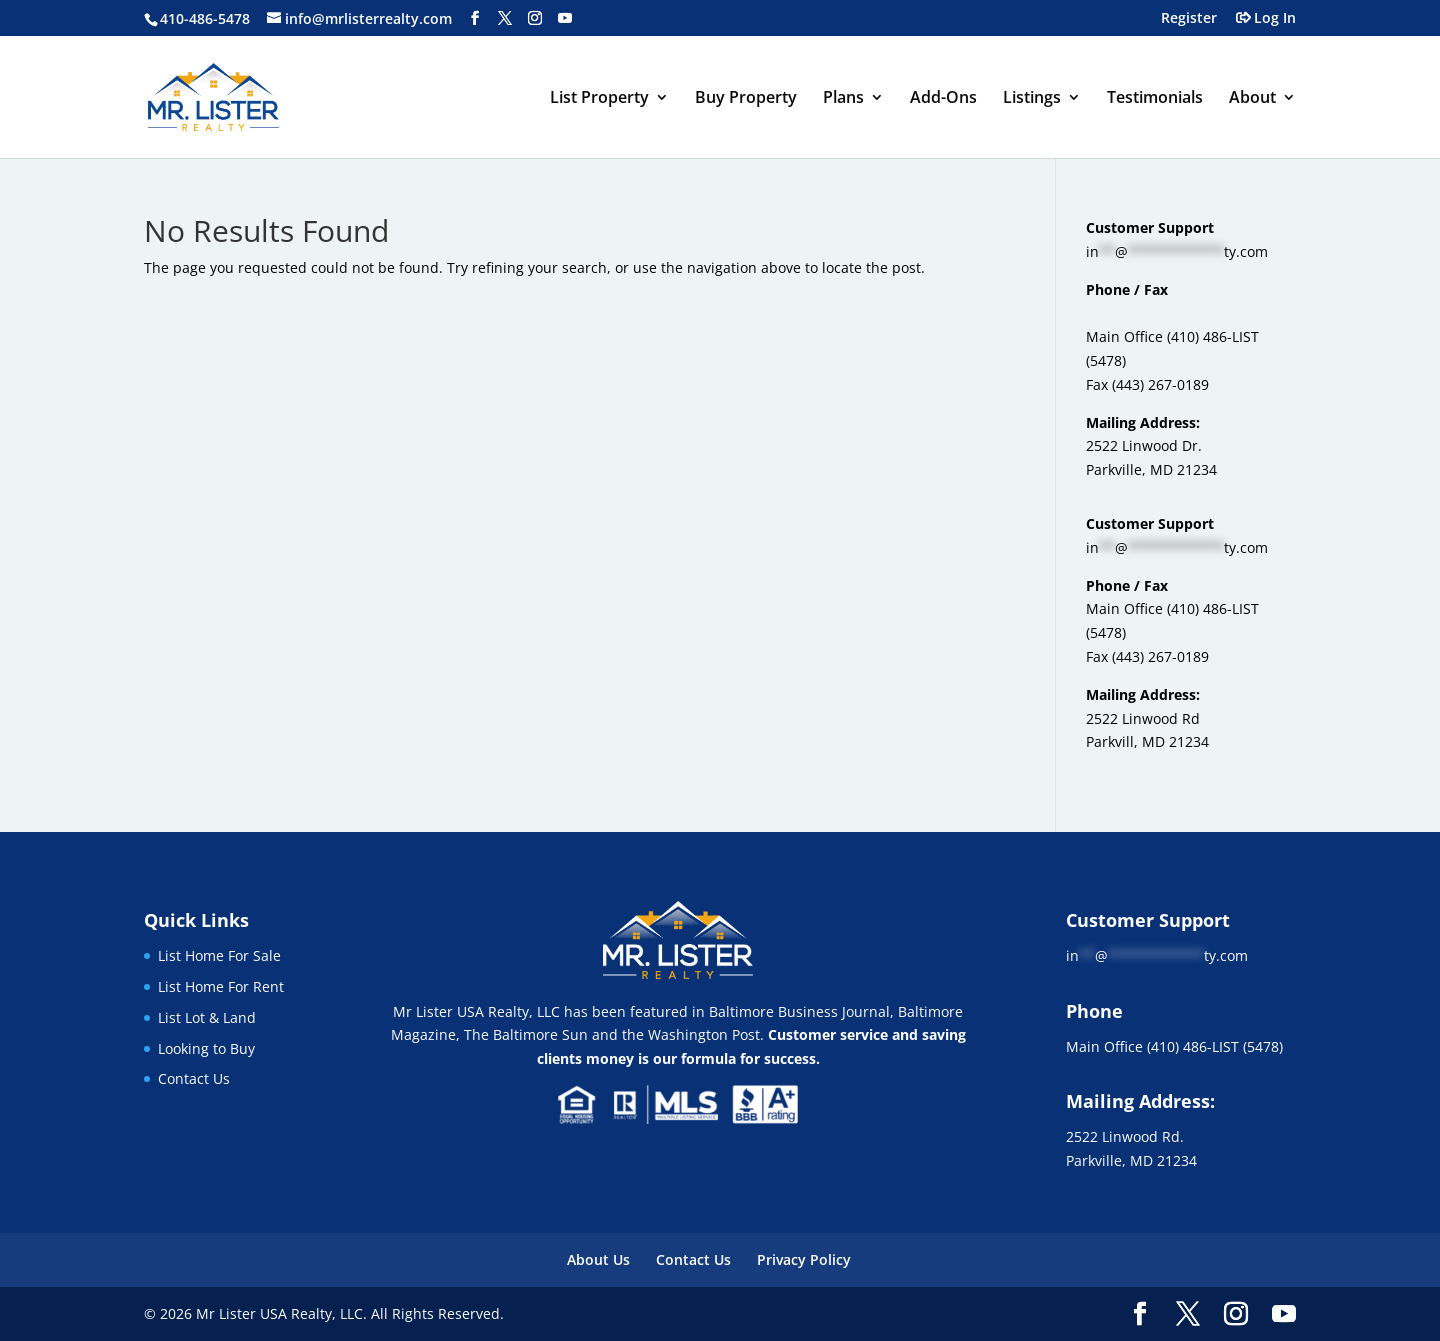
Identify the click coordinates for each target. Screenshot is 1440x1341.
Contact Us (194, 1078)
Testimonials (1155, 99)
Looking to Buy (206, 1048)
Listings (1032, 99)
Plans (843, 99)
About (1252, 99)
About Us (598, 1259)
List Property (599, 99)
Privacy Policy (804, 1259)
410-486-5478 (205, 18)
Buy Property (746, 99)
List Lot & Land (207, 1017)
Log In (1275, 19)
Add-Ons (943, 99)
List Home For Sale (219, 955)
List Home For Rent (221, 986)
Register (1189, 19)
